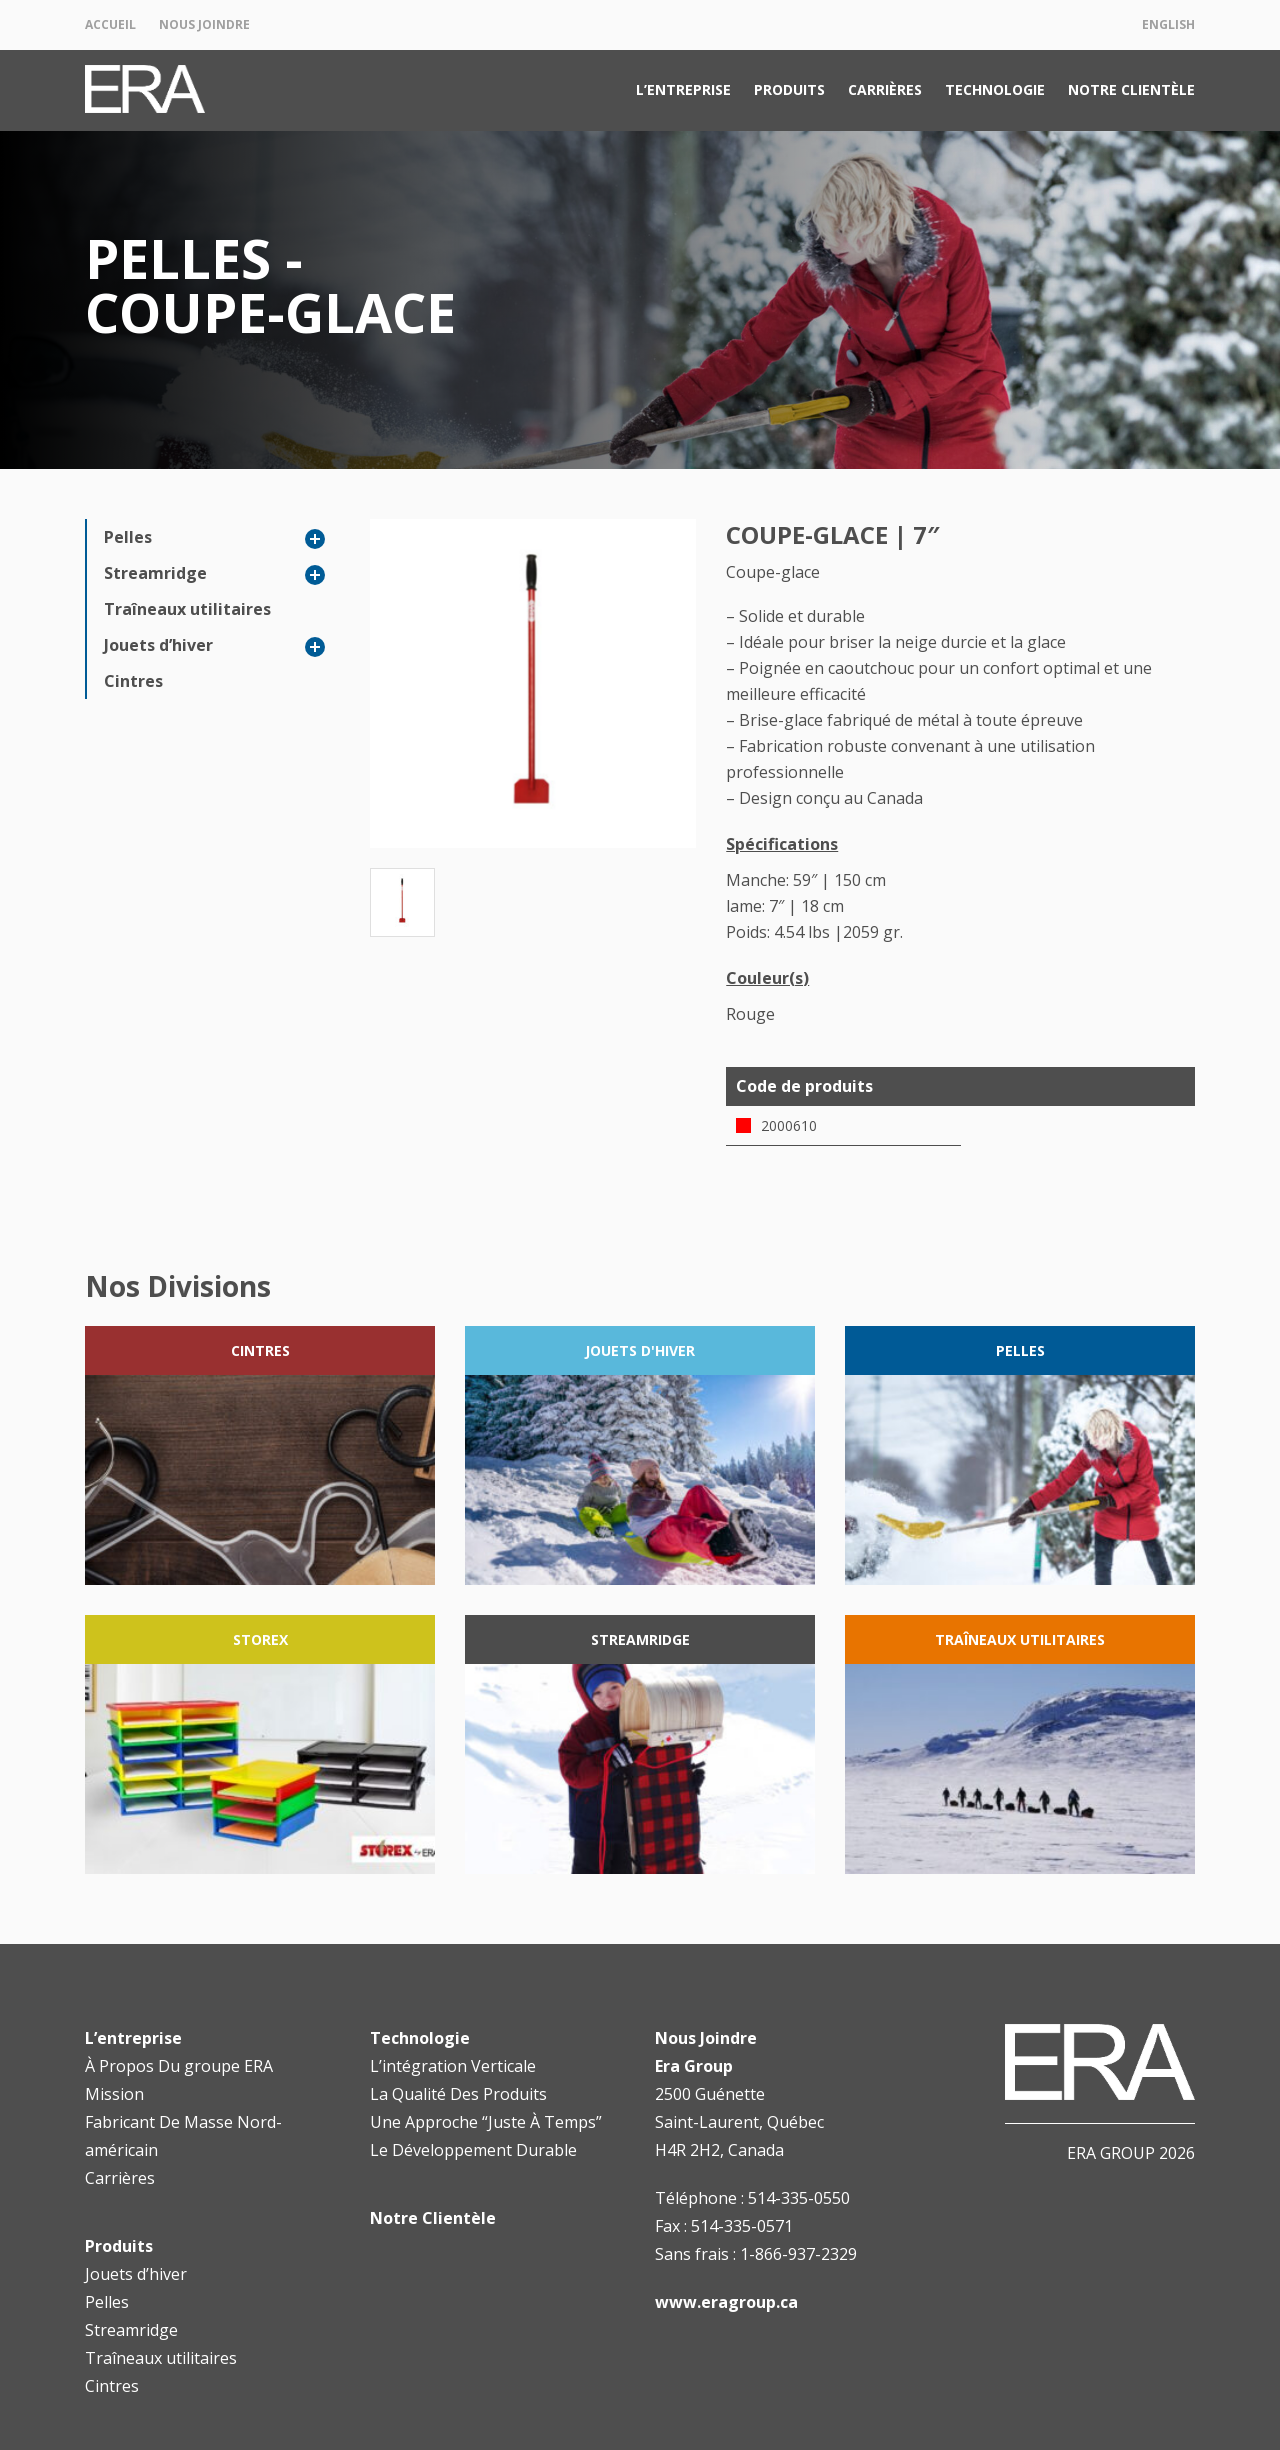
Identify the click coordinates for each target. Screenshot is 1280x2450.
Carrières (885, 89)
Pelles (128, 537)
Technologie (995, 89)
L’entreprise (683, 89)
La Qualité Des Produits (458, 2094)
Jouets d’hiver (158, 645)
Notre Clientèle (1131, 89)
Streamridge (155, 573)
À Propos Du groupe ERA (179, 2066)
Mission (114, 2094)
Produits (789, 89)
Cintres (133, 681)
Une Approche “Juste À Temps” (486, 2122)
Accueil (110, 24)
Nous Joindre (204, 24)
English (1168, 24)
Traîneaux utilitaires (187, 609)
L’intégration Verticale (453, 2066)
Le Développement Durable (473, 2150)
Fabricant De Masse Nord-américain (183, 2136)
